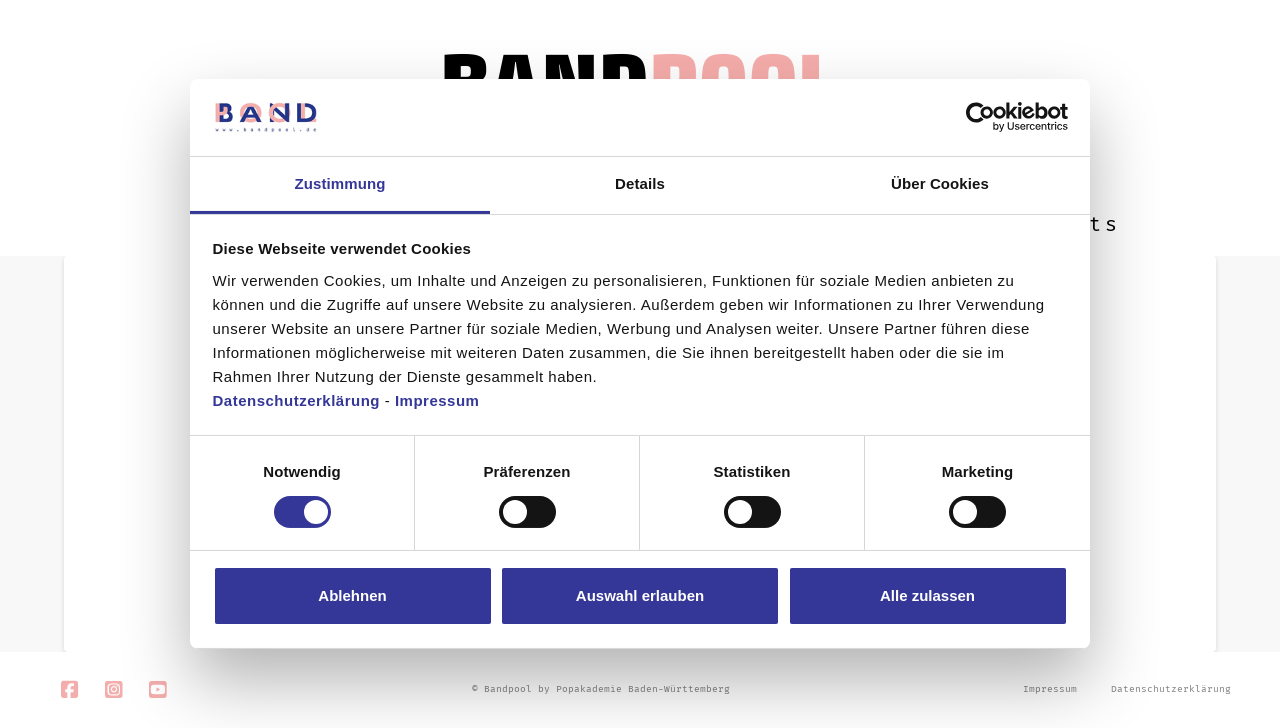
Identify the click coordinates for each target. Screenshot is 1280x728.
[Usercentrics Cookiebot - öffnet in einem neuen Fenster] (980, 117)
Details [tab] (640, 183)
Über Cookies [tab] (940, 183)
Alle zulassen (927, 595)
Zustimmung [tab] (340, 183)
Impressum (437, 400)
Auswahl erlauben (640, 595)
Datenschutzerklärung (297, 400)
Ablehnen (352, 595)
